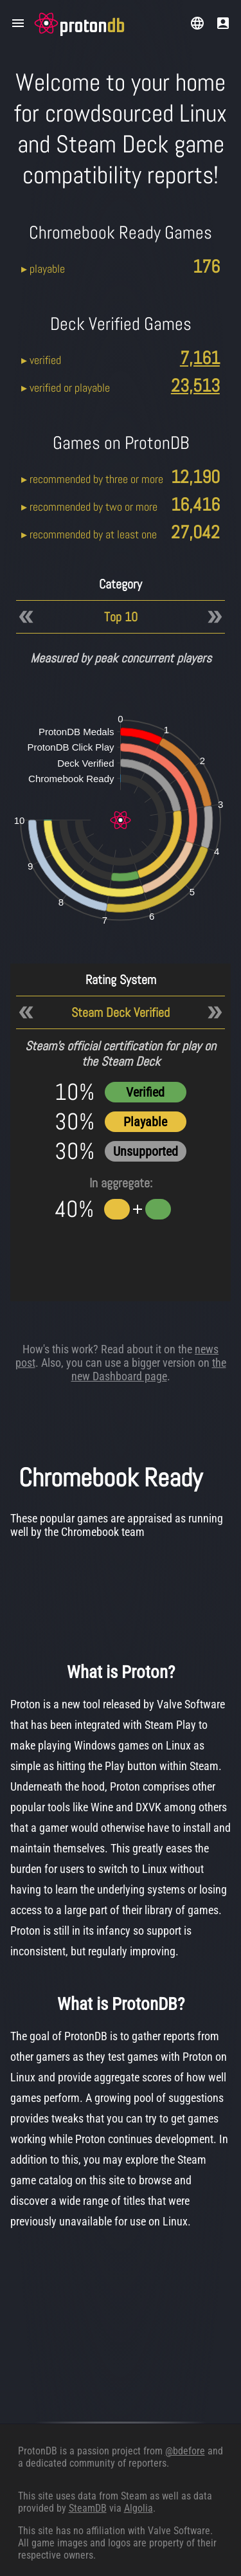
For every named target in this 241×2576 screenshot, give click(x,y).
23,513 (195, 385)
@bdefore (185, 2451)
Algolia (138, 2508)
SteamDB (88, 2508)
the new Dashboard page (148, 1369)
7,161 (200, 358)
